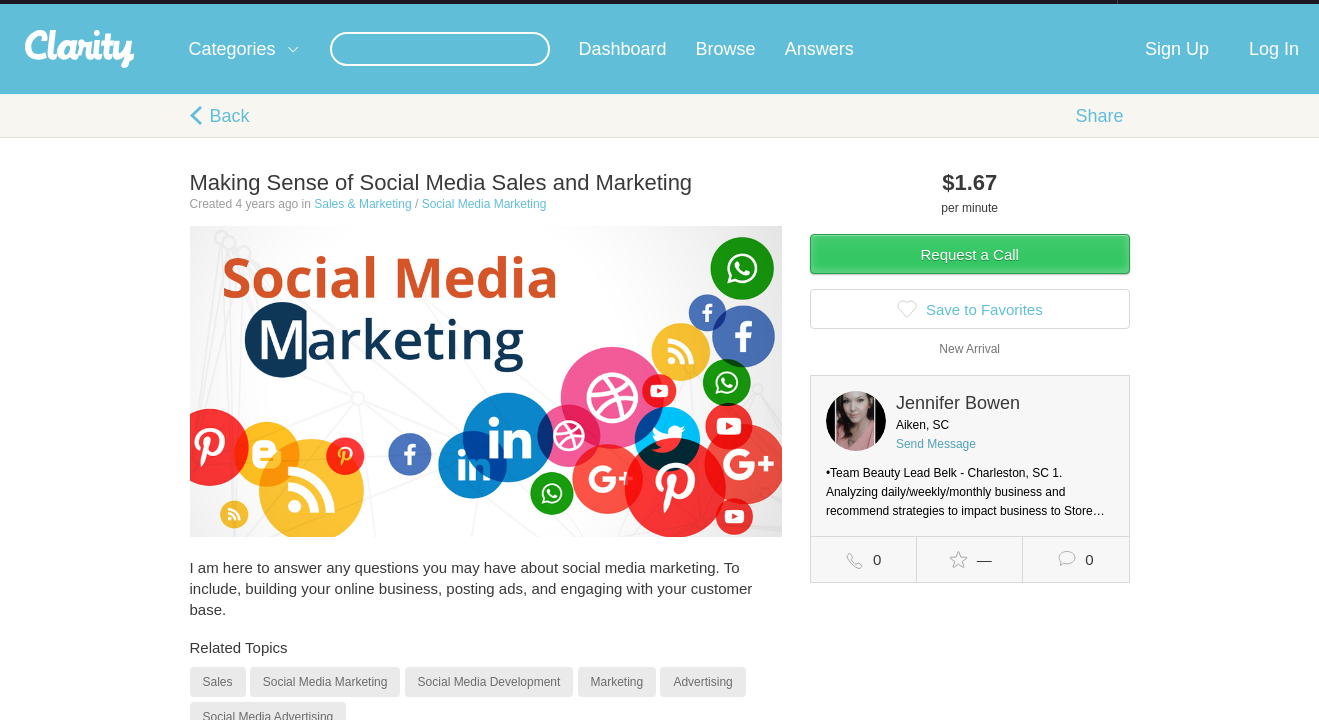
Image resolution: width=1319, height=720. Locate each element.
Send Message (936, 464)
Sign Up (1177, 69)
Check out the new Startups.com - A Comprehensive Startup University (900, 13)
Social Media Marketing (484, 224)
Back (230, 136)
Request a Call (970, 274)
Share (1099, 136)
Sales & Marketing (362, 224)
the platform (159, 11)
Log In (1274, 69)
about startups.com (1188, 13)
